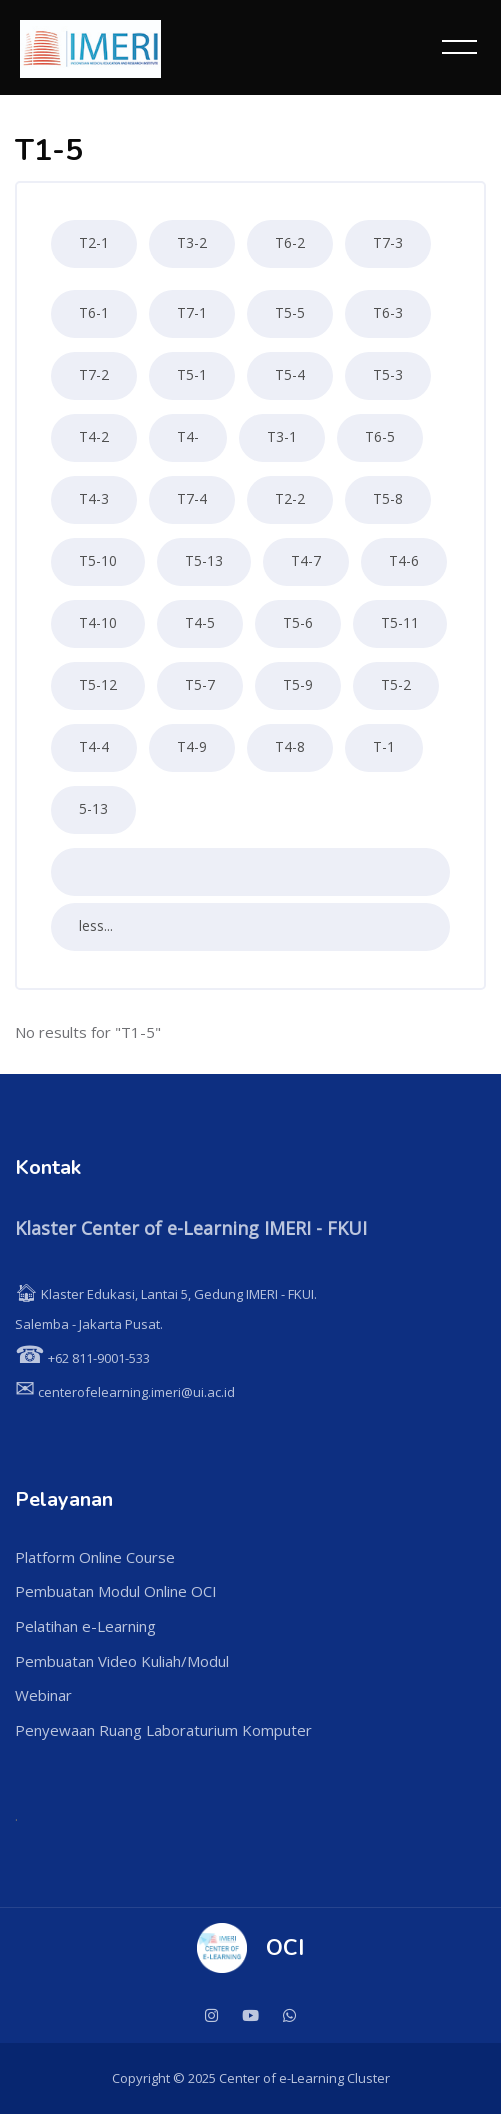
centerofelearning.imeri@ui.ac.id (125, 1392)
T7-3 (388, 242)
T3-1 (282, 436)
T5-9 (298, 684)
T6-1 (94, 312)
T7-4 (192, 498)
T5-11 (400, 622)
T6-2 (290, 242)
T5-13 (204, 560)
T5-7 (200, 684)
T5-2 (396, 684)
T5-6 (298, 622)
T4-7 (306, 560)
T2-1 (94, 242)
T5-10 (98, 560)
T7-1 (192, 312)
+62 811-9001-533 (82, 1358)
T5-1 (192, 374)
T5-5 (290, 312)
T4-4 (94, 746)
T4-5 (200, 622)
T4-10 (98, 622)
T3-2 (192, 242)
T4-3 (94, 498)
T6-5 (380, 436)
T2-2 (290, 498)
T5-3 (388, 374)
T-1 (384, 746)
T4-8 (290, 746)
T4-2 (94, 436)
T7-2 (94, 374)
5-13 (93, 808)
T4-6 (404, 560)
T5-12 (98, 684)
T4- (188, 436)
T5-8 (388, 498)
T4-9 (192, 746)
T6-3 (388, 312)
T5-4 (290, 374)
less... (96, 925)
